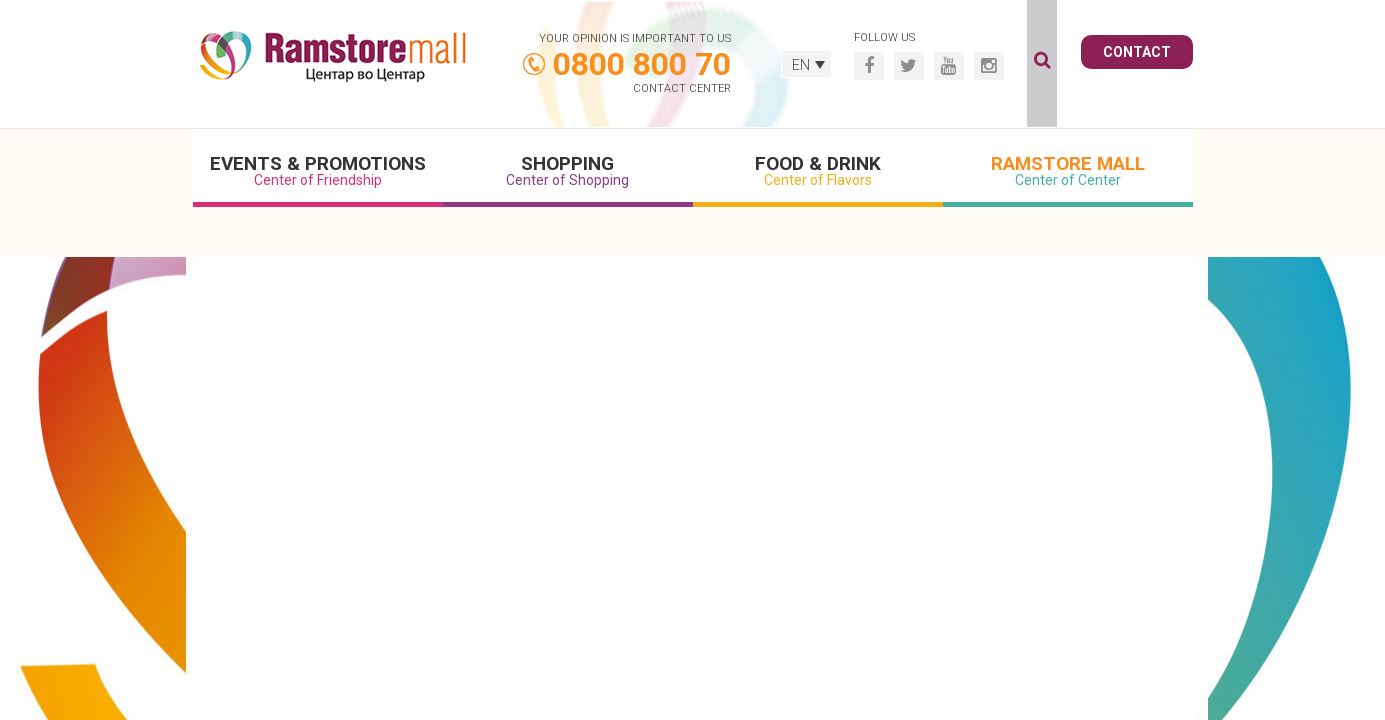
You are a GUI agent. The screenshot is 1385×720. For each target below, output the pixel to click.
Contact (1137, 52)
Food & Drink (818, 170)
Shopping (568, 170)
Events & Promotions (318, 170)
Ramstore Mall (1068, 170)
